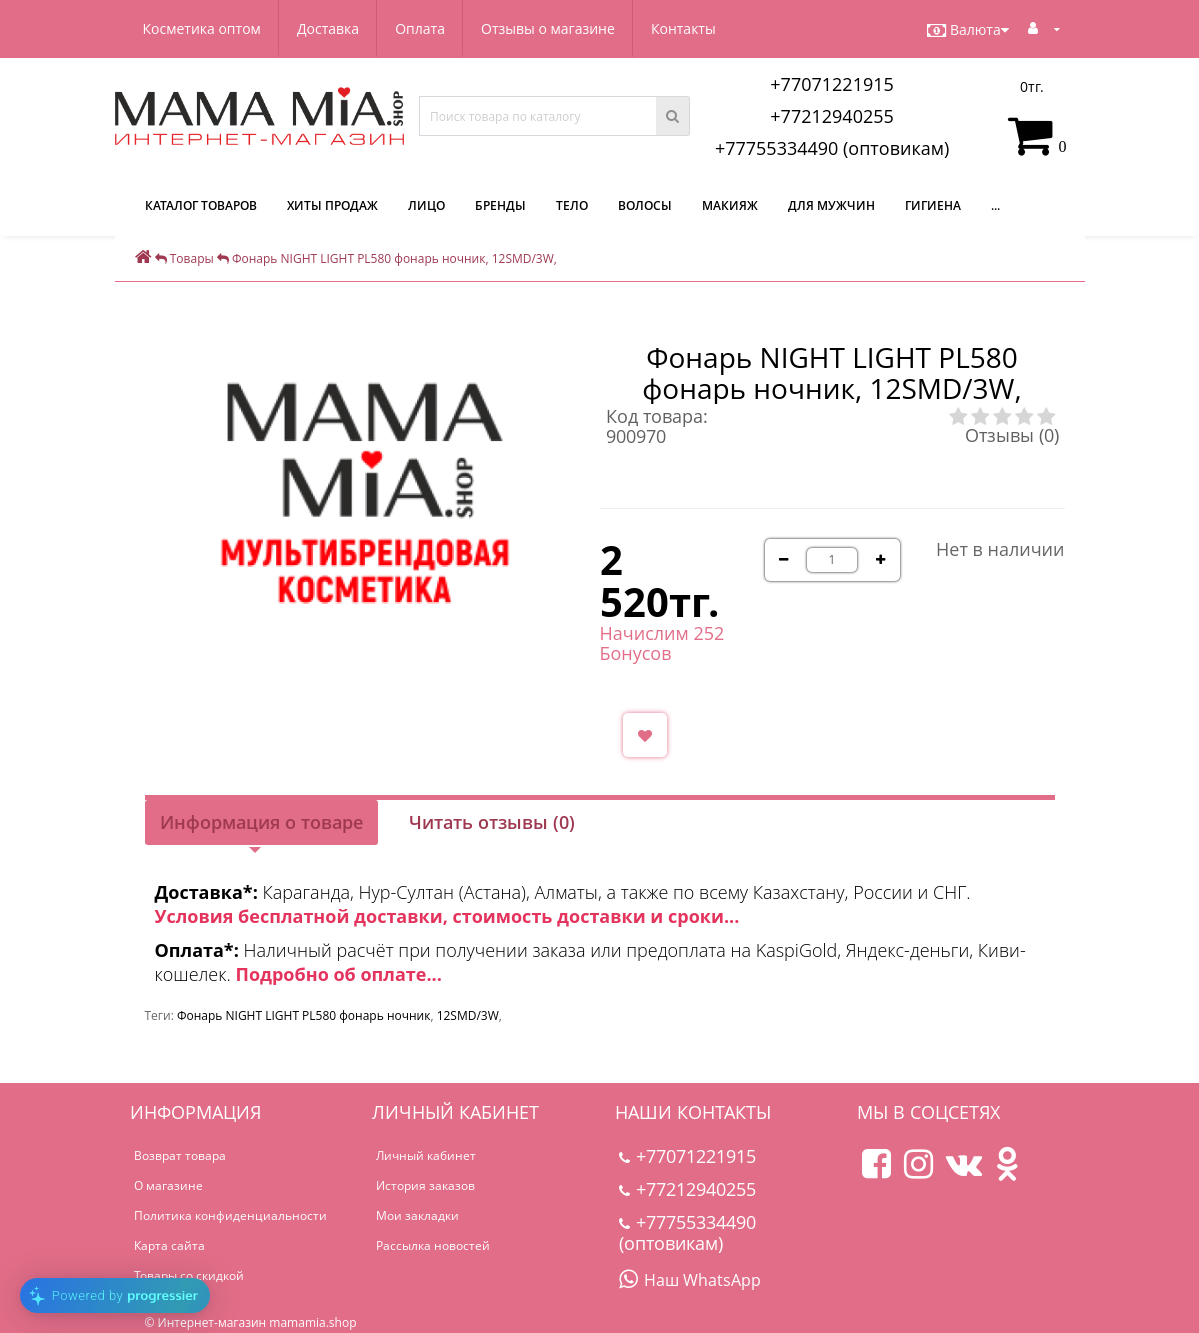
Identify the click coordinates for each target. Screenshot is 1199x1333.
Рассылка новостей (433, 1245)
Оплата (420, 28)
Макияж (730, 205)
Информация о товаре (261, 822)
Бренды (500, 205)
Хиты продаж (332, 205)
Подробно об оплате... (338, 974)
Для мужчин (831, 205)
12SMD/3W (468, 1015)
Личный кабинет (426, 1155)
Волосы (645, 205)
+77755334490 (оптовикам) (832, 148)
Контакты (683, 28)
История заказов (425, 1185)
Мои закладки (417, 1215)
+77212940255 (832, 116)
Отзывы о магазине (548, 28)
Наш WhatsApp (690, 1280)
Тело (572, 205)
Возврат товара (180, 1155)
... (995, 205)
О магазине (168, 1185)
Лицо (426, 205)
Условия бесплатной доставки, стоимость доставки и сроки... (447, 916)
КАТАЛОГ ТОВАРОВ (201, 205)
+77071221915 (832, 84)
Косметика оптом (202, 28)
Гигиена (933, 205)
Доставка (328, 28)
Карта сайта (169, 1245)
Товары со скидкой (189, 1275)
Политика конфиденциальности (230, 1215)
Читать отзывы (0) (492, 822)
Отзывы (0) (1012, 435)
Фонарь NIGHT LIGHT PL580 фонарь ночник (303, 1015)
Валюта (968, 30)
